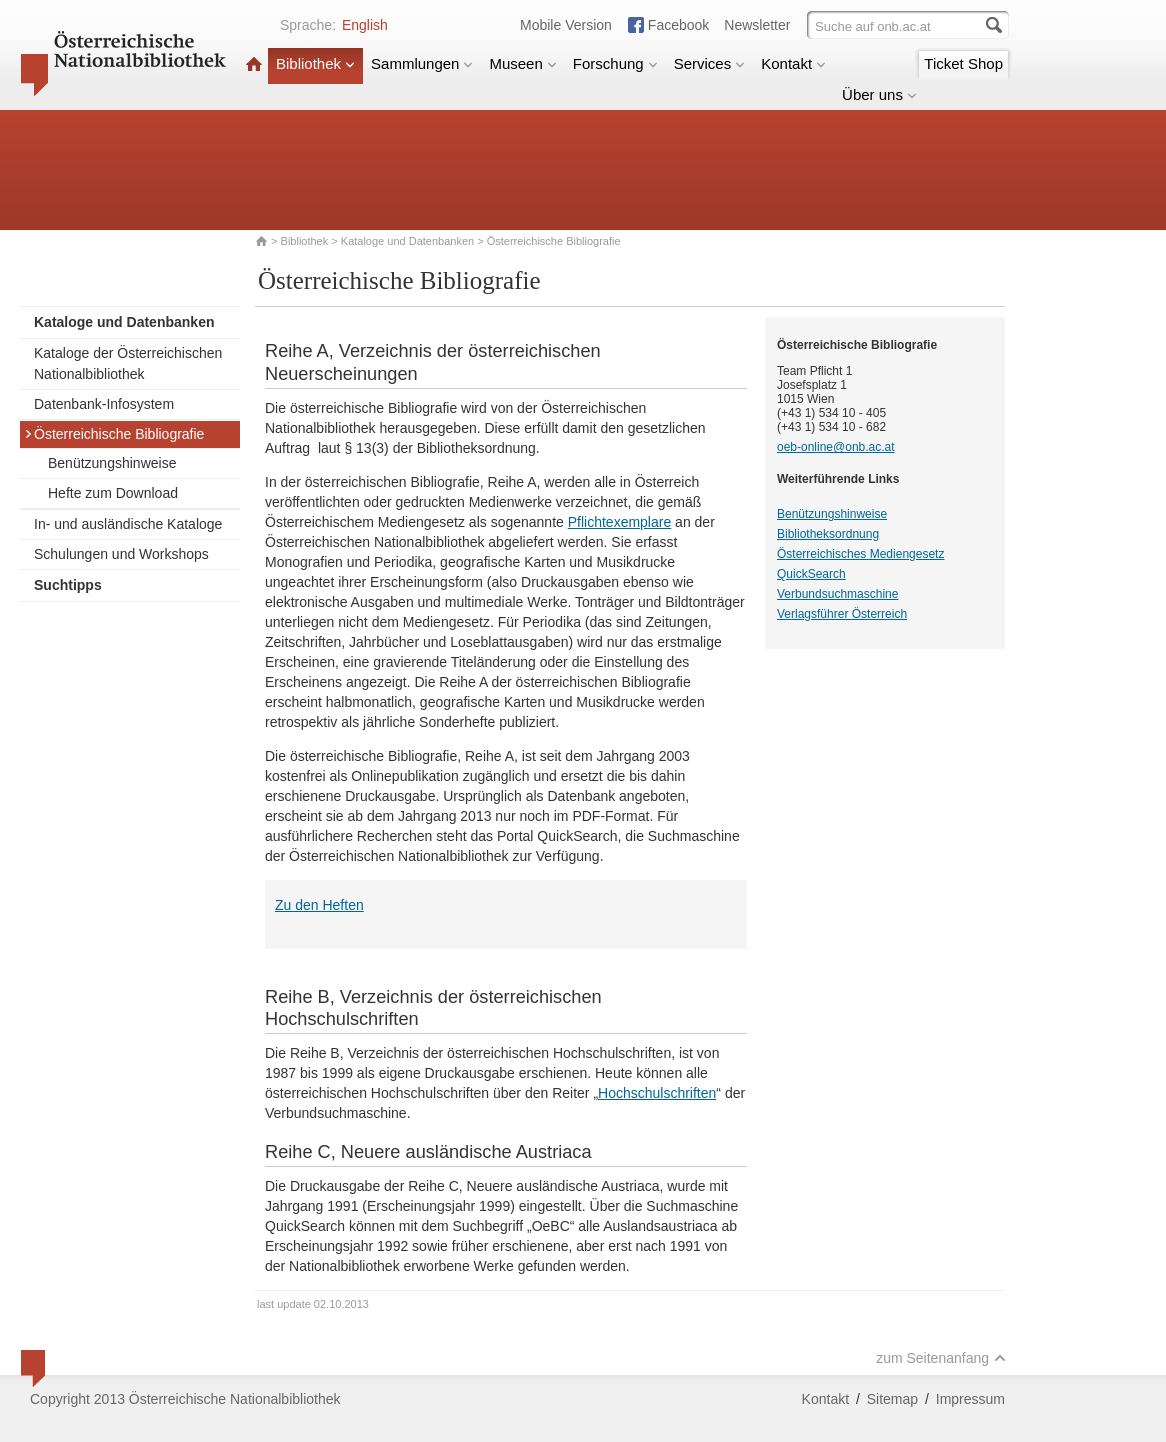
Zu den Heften (319, 905)
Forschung (615, 63)
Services (710, 63)
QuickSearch (811, 574)
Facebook (678, 25)
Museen (522, 63)
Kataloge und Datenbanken (407, 241)
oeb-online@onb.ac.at (836, 447)
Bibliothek (315, 63)
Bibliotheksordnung (828, 534)
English (365, 25)
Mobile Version (566, 25)
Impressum (970, 1399)
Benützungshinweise (112, 463)
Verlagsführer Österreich (842, 614)
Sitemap (892, 1399)
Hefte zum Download (113, 493)
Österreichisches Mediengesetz (860, 554)
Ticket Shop (963, 63)
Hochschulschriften (657, 1093)
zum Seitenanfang (941, 1358)
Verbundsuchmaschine (837, 594)
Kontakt (793, 63)
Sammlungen (422, 63)
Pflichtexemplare (620, 522)
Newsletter (757, 25)
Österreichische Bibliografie (114, 434)
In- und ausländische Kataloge (128, 524)
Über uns (879, 94)
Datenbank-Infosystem (104, 404)
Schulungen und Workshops (121, 554)
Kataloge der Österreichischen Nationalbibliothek (128, 363)
